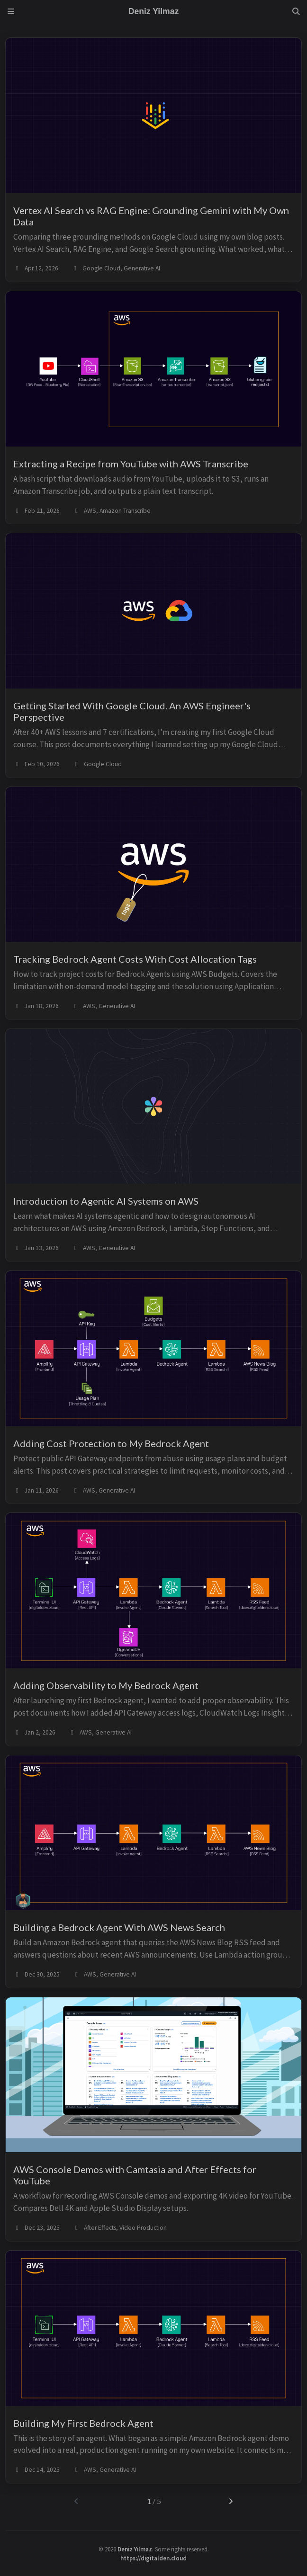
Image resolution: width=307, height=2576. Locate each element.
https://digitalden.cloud (153, 2558)
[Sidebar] (11, 11)
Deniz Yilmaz (134, 2549)
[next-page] (231, 2501)
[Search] (296, 11)
